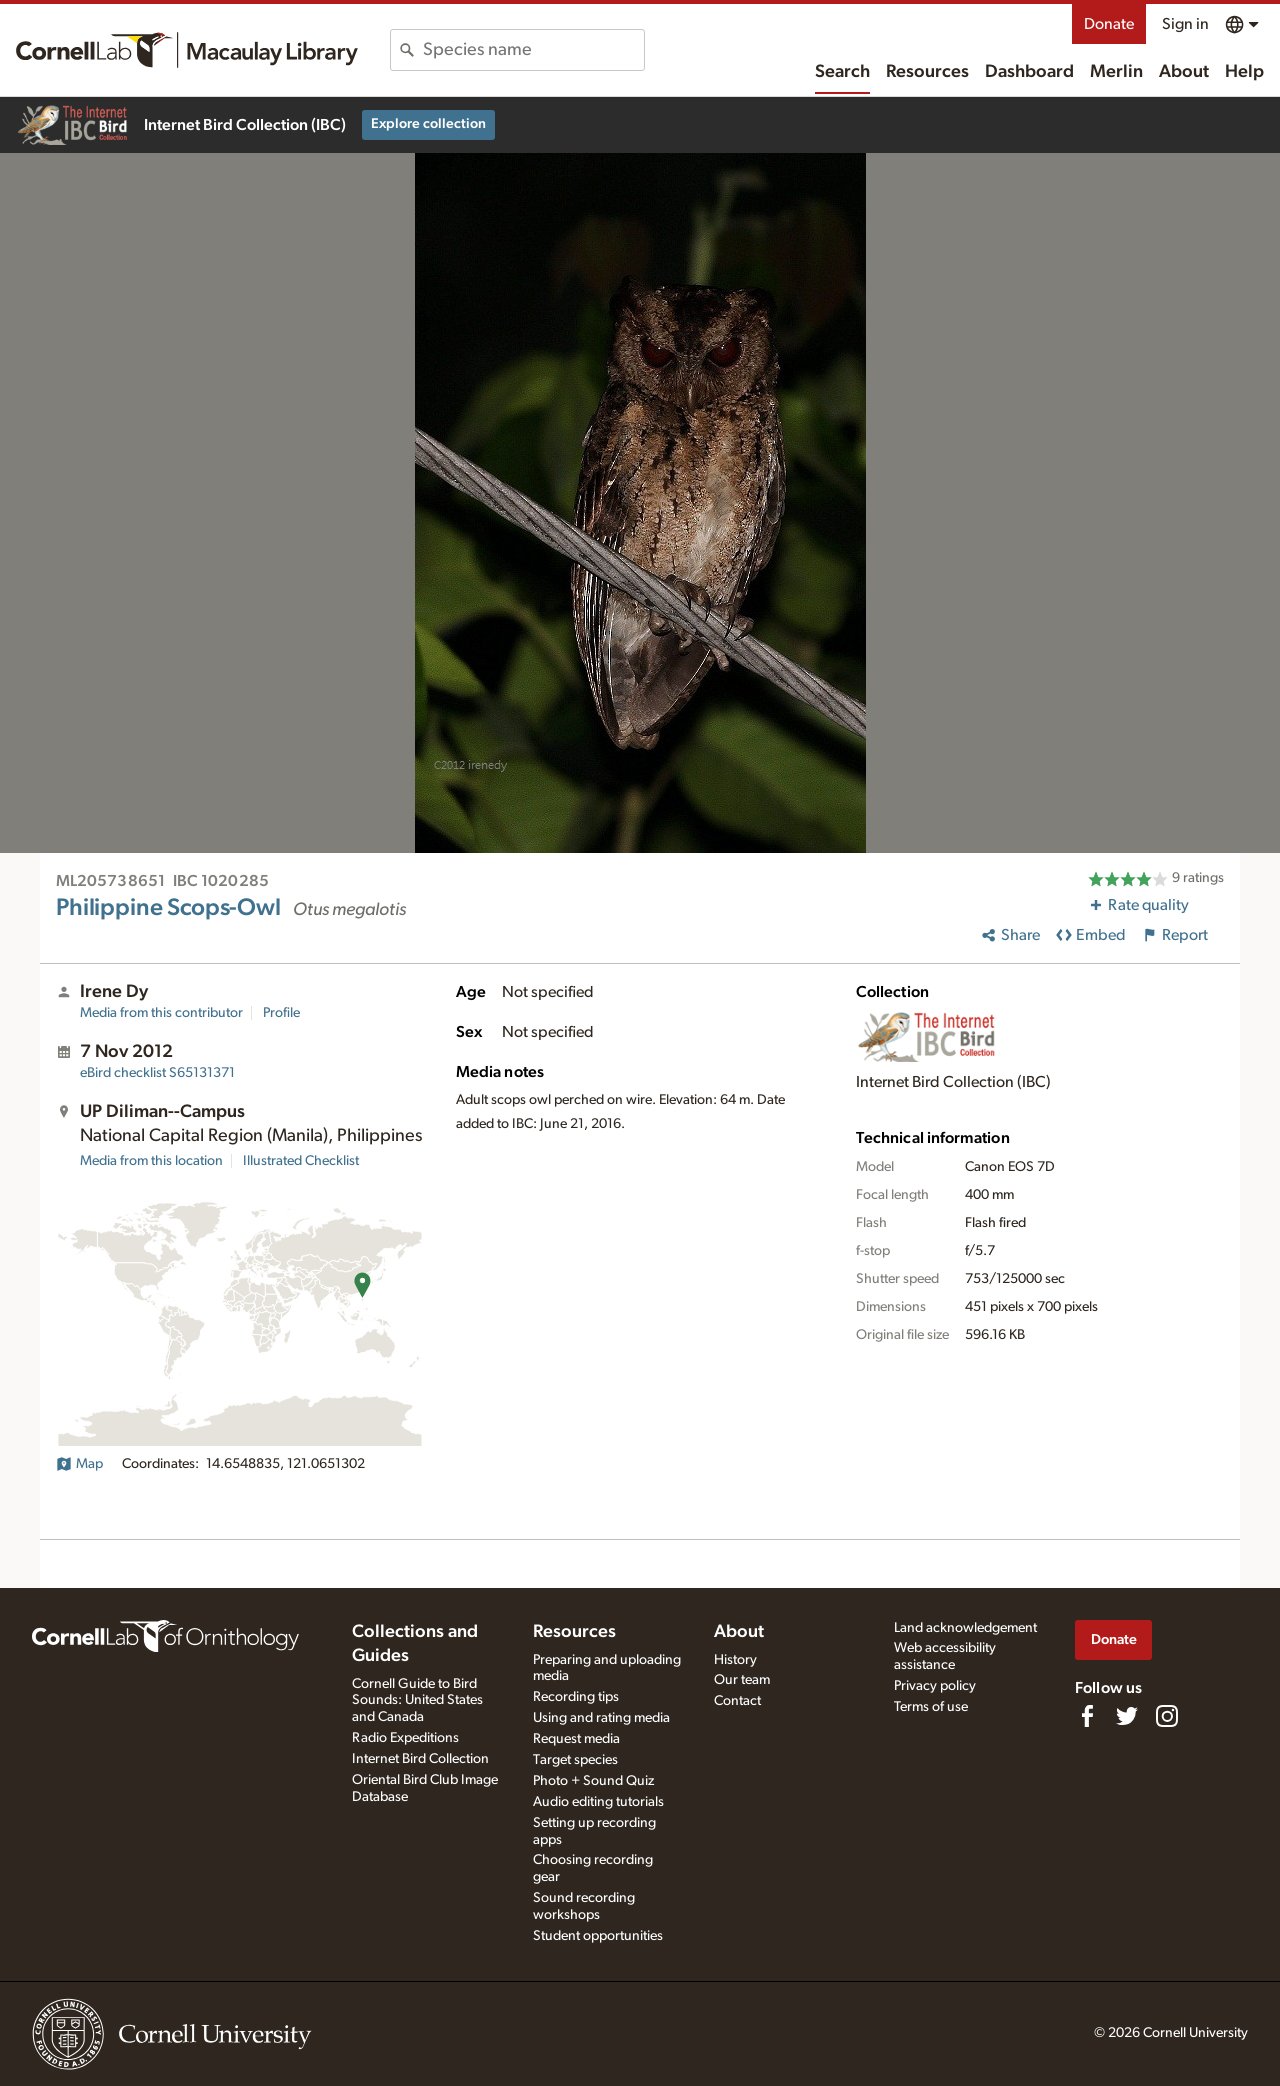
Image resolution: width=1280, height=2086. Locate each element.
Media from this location (151, 1161)
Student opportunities (598, 1936)
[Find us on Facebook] (1087, 1716)
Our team (742, 1680)
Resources (927, 72)
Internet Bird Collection (420, 1759)
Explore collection (428, 124)
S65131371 (157, 1073)
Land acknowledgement (965, 1628)
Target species (575, 1760)
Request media (576, 1739)
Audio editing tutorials (598, 1802)
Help (1244, 72)
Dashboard (1029, 72)
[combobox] (533, 50)
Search (842, 72)
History (735, 1660)
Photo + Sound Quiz (593, 1781)
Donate (1109, 24)
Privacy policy (935, 1686)
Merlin (1116, 72)
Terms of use (931, 1707)
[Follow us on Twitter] (1127, 1716)
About (1184, 72)
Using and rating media (601, 1718)
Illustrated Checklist (301, 1161)
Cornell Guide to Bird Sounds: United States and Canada (417, 1701)
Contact (737, 1701)
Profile (281, 1013)
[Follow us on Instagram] (1167, 1716)
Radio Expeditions (405, 1738)
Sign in (1185, 24)
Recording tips (576, 1697)
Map (79, 1464)
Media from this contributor (161, 1013)
